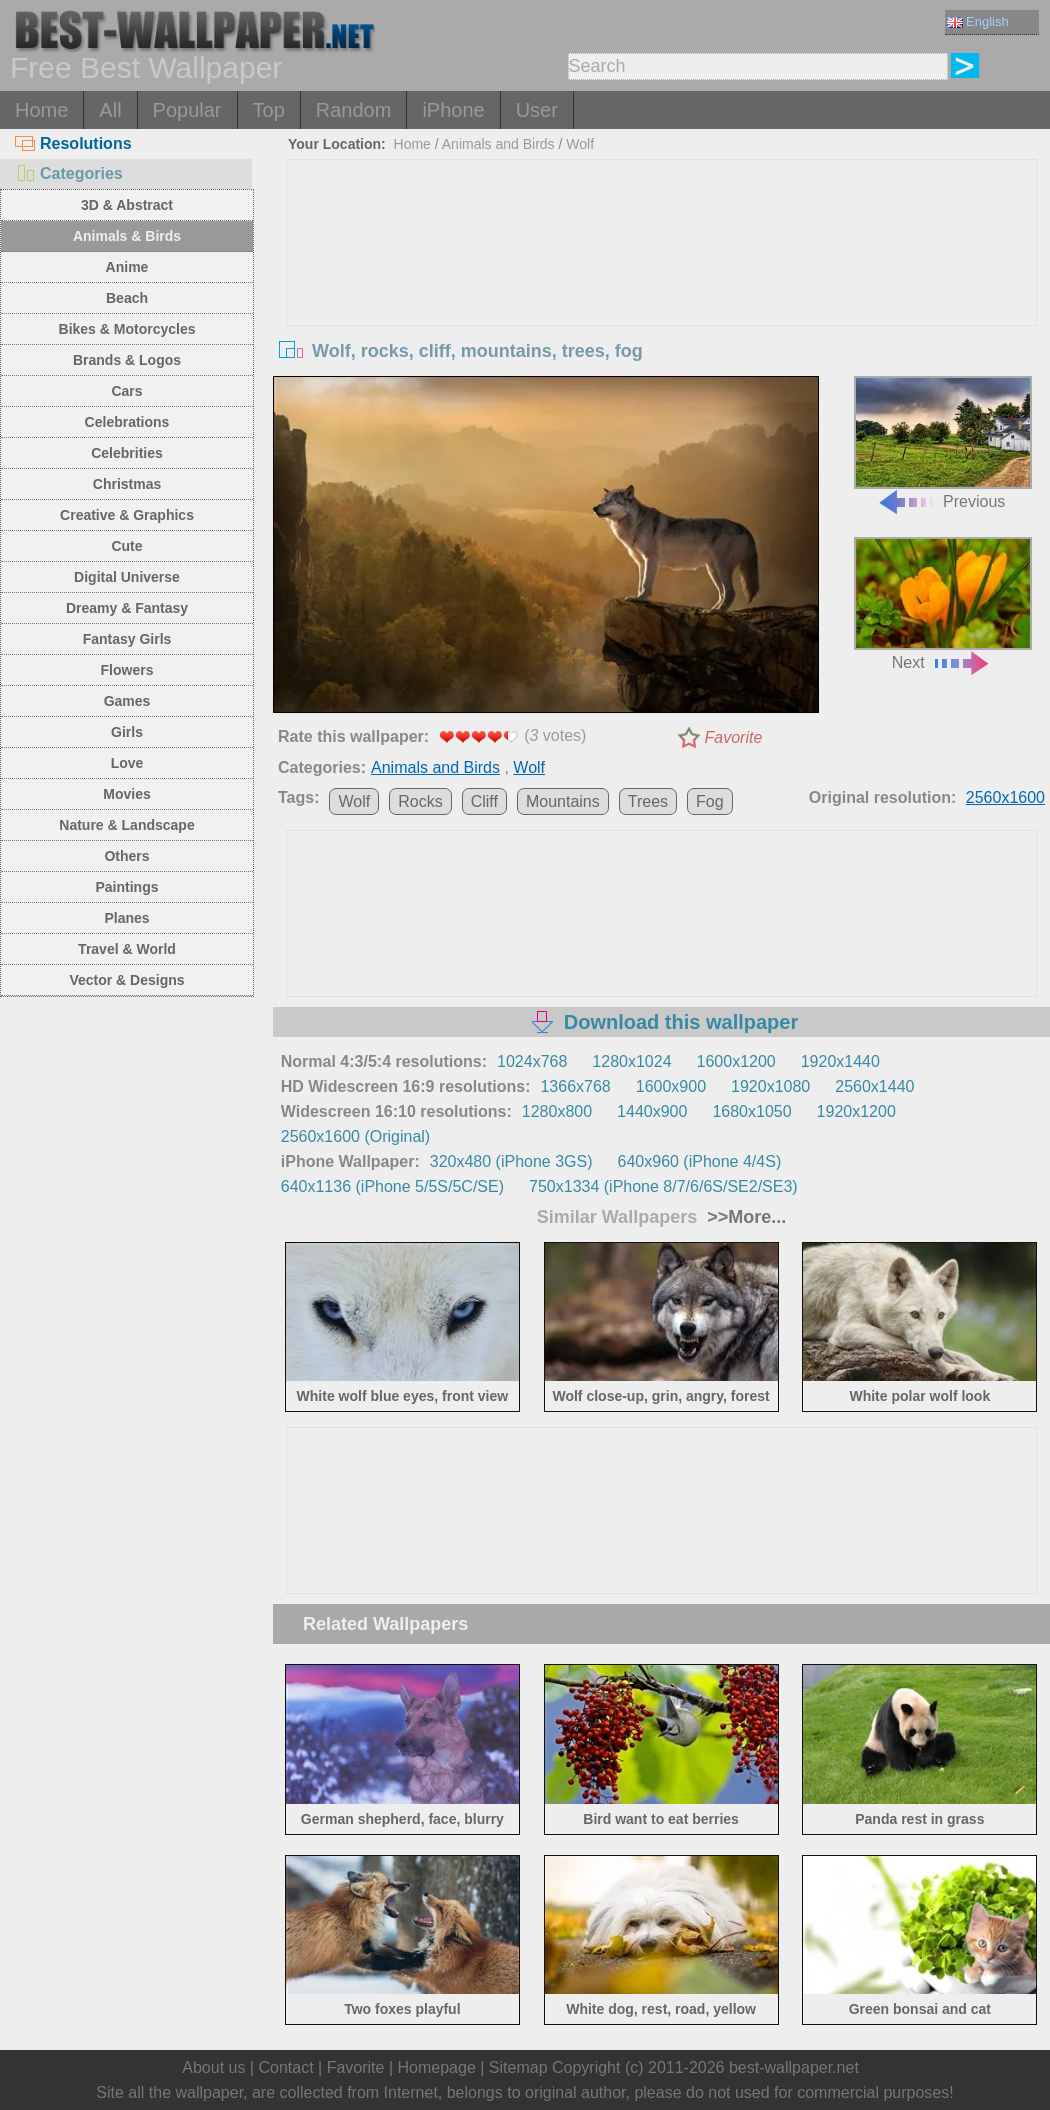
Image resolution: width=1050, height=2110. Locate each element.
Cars (126, 391)
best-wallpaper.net (794, 2067)
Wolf (580, 144)
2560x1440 (874, 1086)
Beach (127, 298)
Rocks (420, 801)
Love (127, 763)
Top (269, 110)
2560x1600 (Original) (355, 1136)
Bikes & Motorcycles (127, 329)
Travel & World (127, 949)
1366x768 (575, 1086)
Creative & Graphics (127, 515)
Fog (710, 801)
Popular (187, 110)
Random (354, 110)
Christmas (127, 484)
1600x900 (671, 1086)
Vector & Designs (126, 980)
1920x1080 (770, 1086)
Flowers (127, 670)
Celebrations (127, 422)
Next (943, 604)
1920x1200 (856, 1111)
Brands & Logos (127, 360)
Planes (126, 918)
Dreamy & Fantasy (127, 608)
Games (127, 701)
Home (41, 110)
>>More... (744, 1217)
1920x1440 (840, 1061)
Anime (127, 267)
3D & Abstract (127, 205)
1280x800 (557, 1111)
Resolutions (73, 143)
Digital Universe (127, 577)
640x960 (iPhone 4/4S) (700, 1161)
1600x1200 (736, 1061)
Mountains (563, 801)
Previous (943, 443)
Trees (648, 801)
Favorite (734, 737)
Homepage (437, 2067)
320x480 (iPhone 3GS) (511, 1161)
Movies (126, 794)
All (110, 110)
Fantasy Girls (127, 639)
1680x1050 (751, 1111)
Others (126, 856)
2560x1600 (1005, 797)
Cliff (484, 801)
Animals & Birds (127, 236)
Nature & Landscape (126, 825)
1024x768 (532, 1061)
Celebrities (127, 453)
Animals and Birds (498, 144)
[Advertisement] (662, 310)
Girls (127, 732)
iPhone (453, 110)
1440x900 (652, 1111)
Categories (69, 173)
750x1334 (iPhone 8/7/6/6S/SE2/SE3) (663, 1186)
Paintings (126, 887)
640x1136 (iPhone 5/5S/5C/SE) (392, 1186)
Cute (126, 546)
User (537, 110)
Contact (285, 2067)
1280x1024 (631, 1061)
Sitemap (518, 2067)
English (978, 21)
